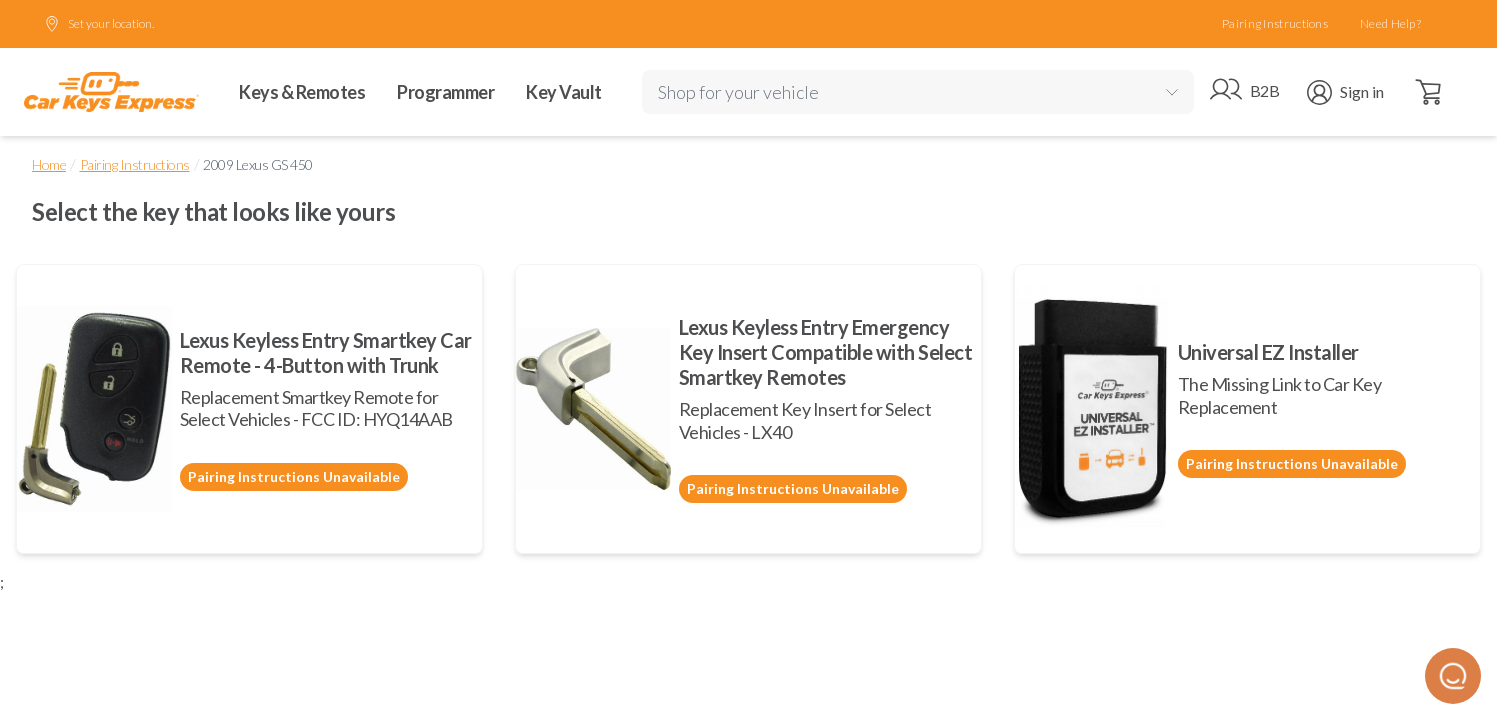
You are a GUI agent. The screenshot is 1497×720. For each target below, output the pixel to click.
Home (49, 164)
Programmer (445, 92)
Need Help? (1390, 23)
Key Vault (564, 92)
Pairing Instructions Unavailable (294, 476)
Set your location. (99, 24)
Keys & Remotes (302, 92)
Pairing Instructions (1275, 23)
